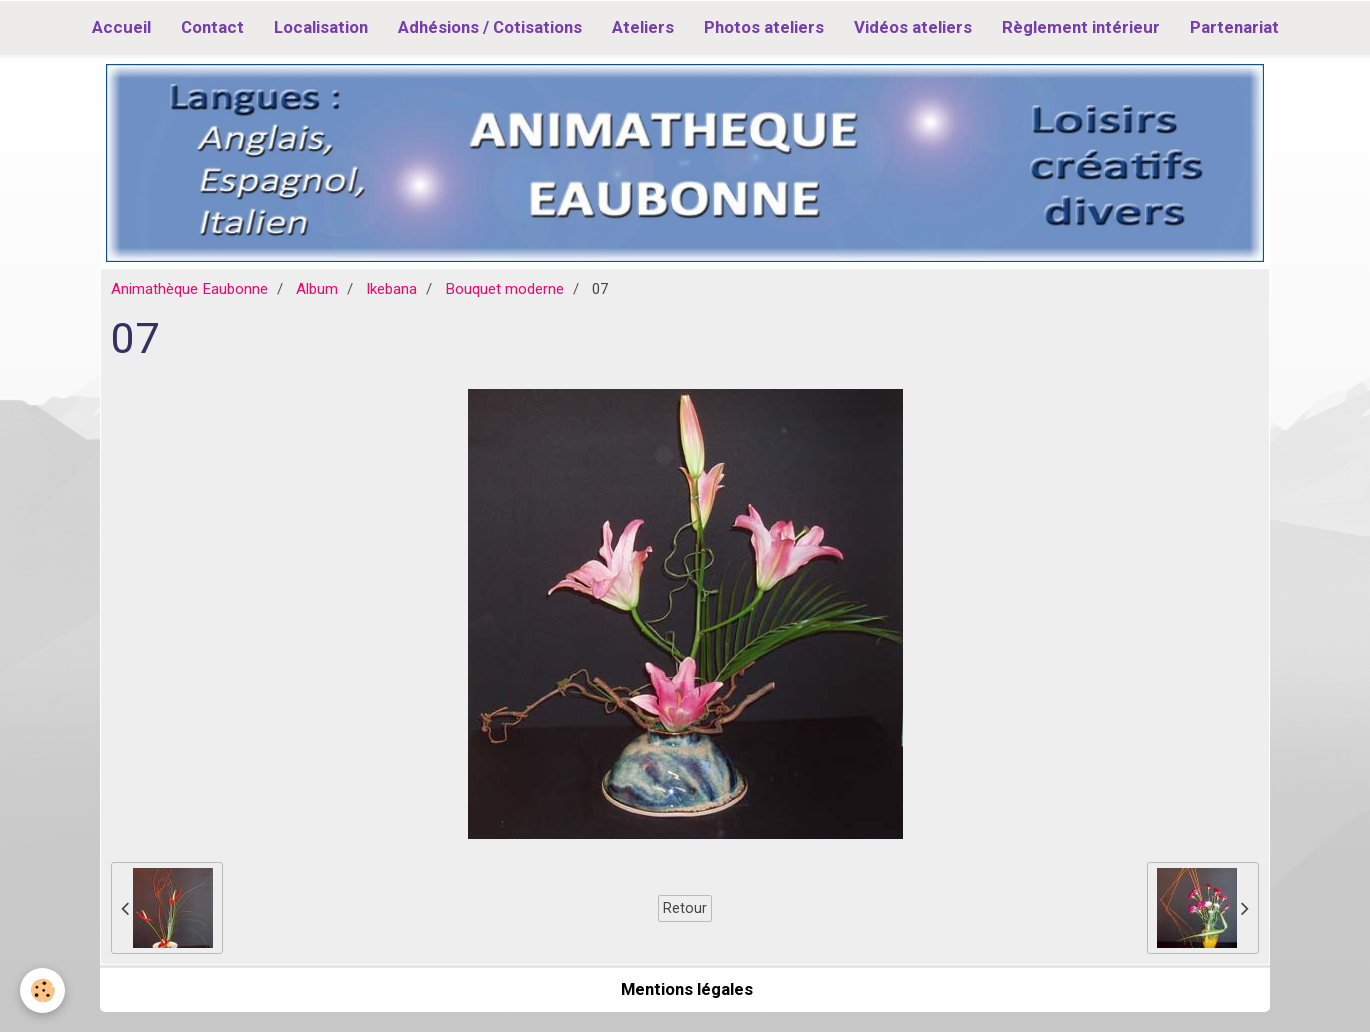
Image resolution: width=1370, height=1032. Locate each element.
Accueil (121, 27)
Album (317, 289)
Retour (685, 908)
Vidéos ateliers (913, 27)
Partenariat (1234, 27)
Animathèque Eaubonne (189, 289)
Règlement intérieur (1081, 27)
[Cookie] (42, 990)
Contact (212, 27)
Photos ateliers (764, 27)
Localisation (321, 27)
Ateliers (643, 27)
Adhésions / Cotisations (490, 27)
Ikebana (391, 289)
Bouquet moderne (504, 289)
